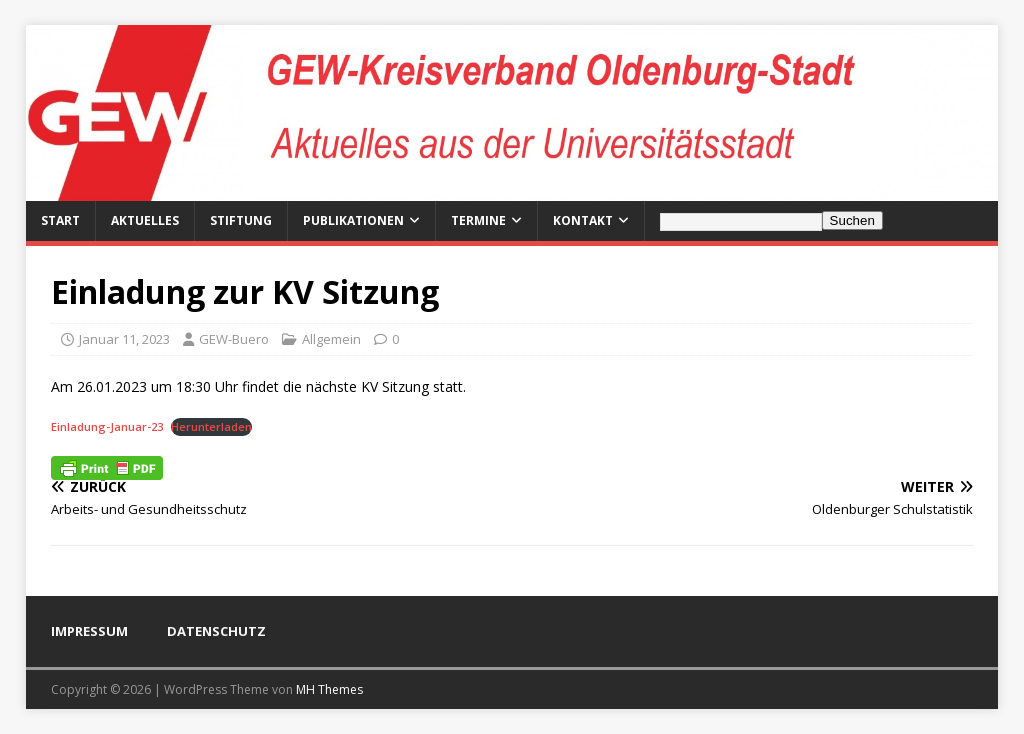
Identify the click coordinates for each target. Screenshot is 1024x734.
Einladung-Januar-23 (107, 426)
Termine (478, 220)
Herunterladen (211, 426)
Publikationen (353, 220)
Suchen (852, 220)
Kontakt (583, 220)
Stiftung (241, 220)
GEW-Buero (234, 339)
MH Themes (329, 689)
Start (60, 220)
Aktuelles (145, 220)
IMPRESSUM (89, 631)
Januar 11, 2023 (124, 339)
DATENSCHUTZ (216, 631)
